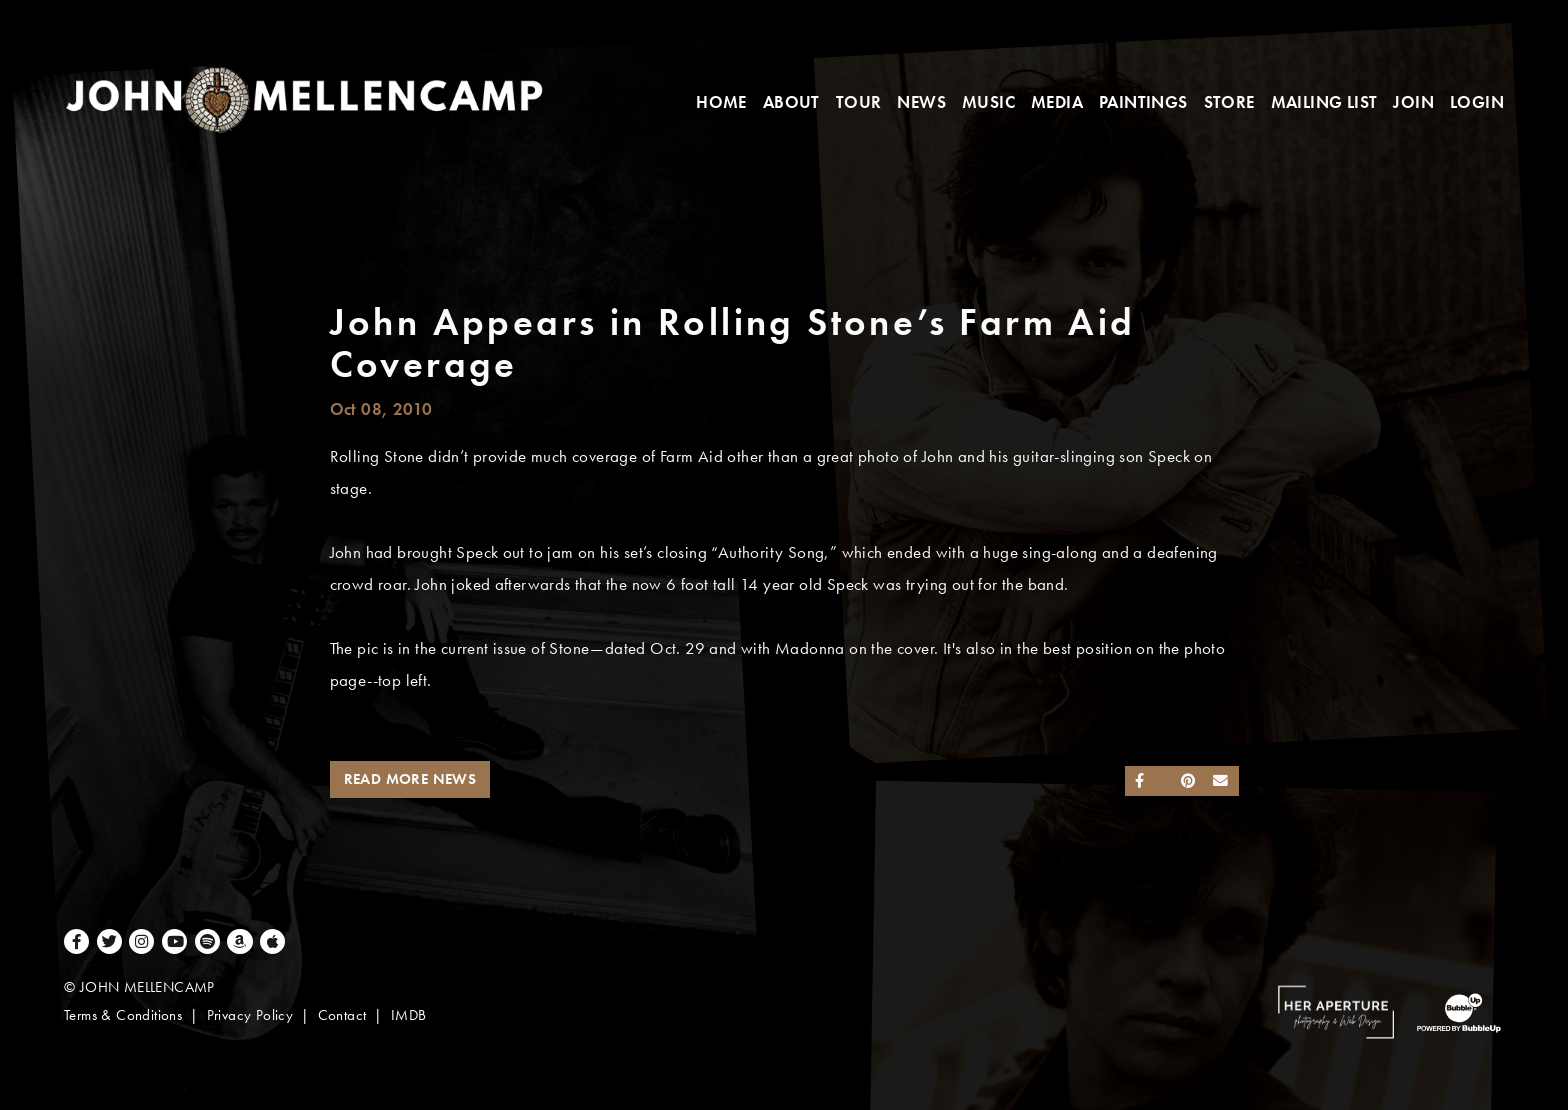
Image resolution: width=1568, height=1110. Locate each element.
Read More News (410, 779)
